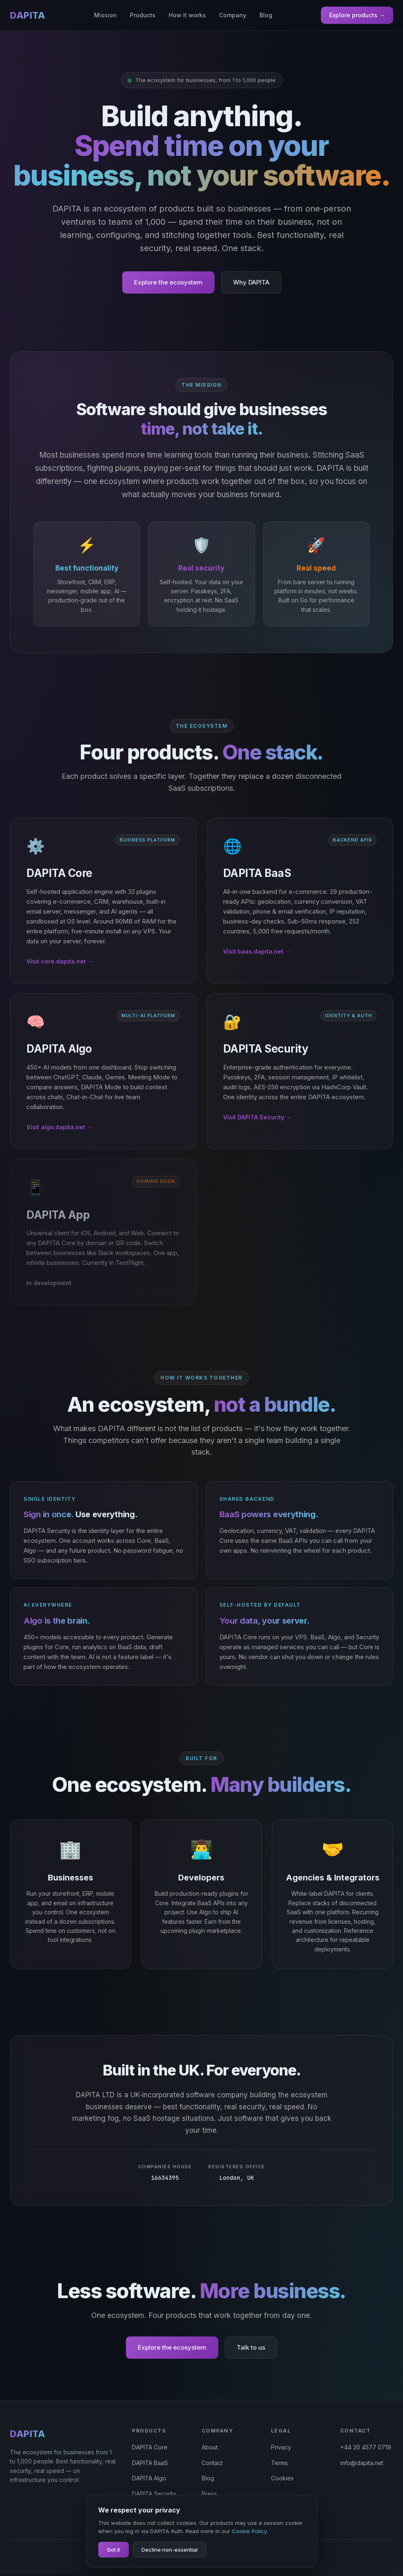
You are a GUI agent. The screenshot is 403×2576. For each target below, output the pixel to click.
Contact (212, 2463)
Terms (279, 2463)
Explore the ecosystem (168, 282)
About (210, 2447)
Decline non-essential (169, 2549)
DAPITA (27, 15)
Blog (265, 15)
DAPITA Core (149, 2447)
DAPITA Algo (149, 2478)
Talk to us (251, 2348)
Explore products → (357, 15)
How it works (187, 15)
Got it (113, 2549)
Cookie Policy (249, 2531)
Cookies (282, 2478)
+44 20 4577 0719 (365, 2447)
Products (143, 15)
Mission (105, 15)
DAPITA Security (154, 2494)
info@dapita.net (361, 2463)
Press (209, 2494)
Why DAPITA (251, 282)
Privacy (281, 2447)
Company (232, 15)
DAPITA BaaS (150, 2463)
